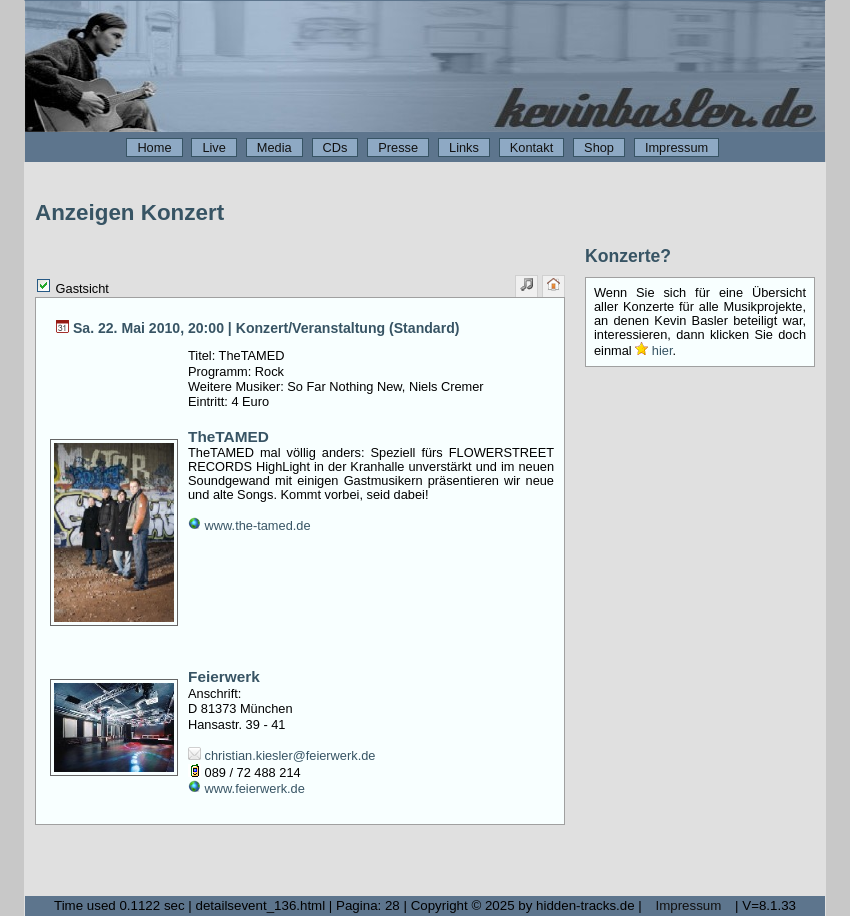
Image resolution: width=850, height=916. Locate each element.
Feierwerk (224, 676)
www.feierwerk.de (246, 788)
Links (464, 147)
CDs (335, 147)
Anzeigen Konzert (129, 212)
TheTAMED (228, 436)
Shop (599, 147)
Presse (398, 147)
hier (653, 350)
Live (213, 147)
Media (274, 147)
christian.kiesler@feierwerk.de (281, 755)
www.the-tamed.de (249, 525)
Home (154, 147)
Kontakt (531, 147)
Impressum (676, 147)
